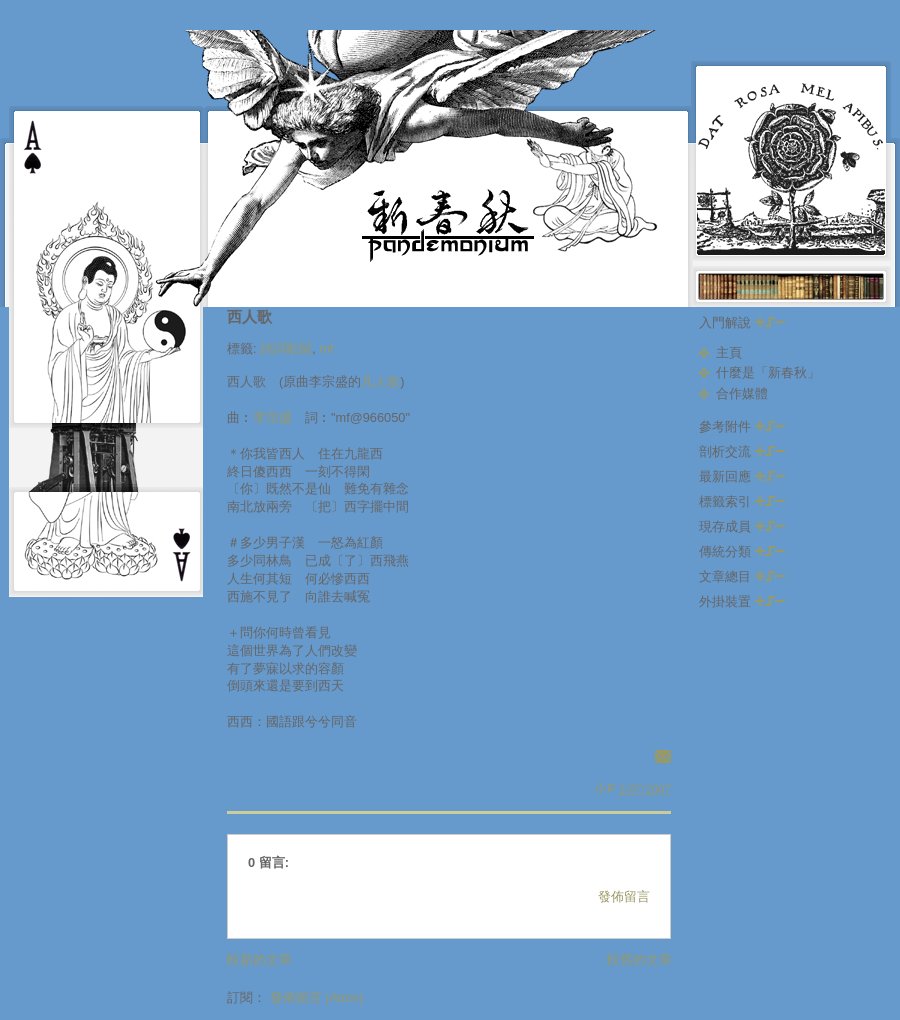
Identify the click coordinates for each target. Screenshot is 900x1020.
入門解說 (742, 322)
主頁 (729, 352)
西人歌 (249, 316)
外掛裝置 (742, 601)
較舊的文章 (639, 959)
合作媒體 (742, 393)
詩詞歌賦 (286, 348)
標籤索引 (742, 501)
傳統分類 (742, 551)
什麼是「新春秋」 (768, 372)
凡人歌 (380, 381)
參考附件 (742, 426)
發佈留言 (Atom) (317, 997)
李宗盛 (272, 417)
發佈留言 (624, 896)
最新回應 (742, 476)
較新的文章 (259, 959)
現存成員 (742, 526)
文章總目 (742, 576)
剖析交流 (742, 451)
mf (326, 348)
